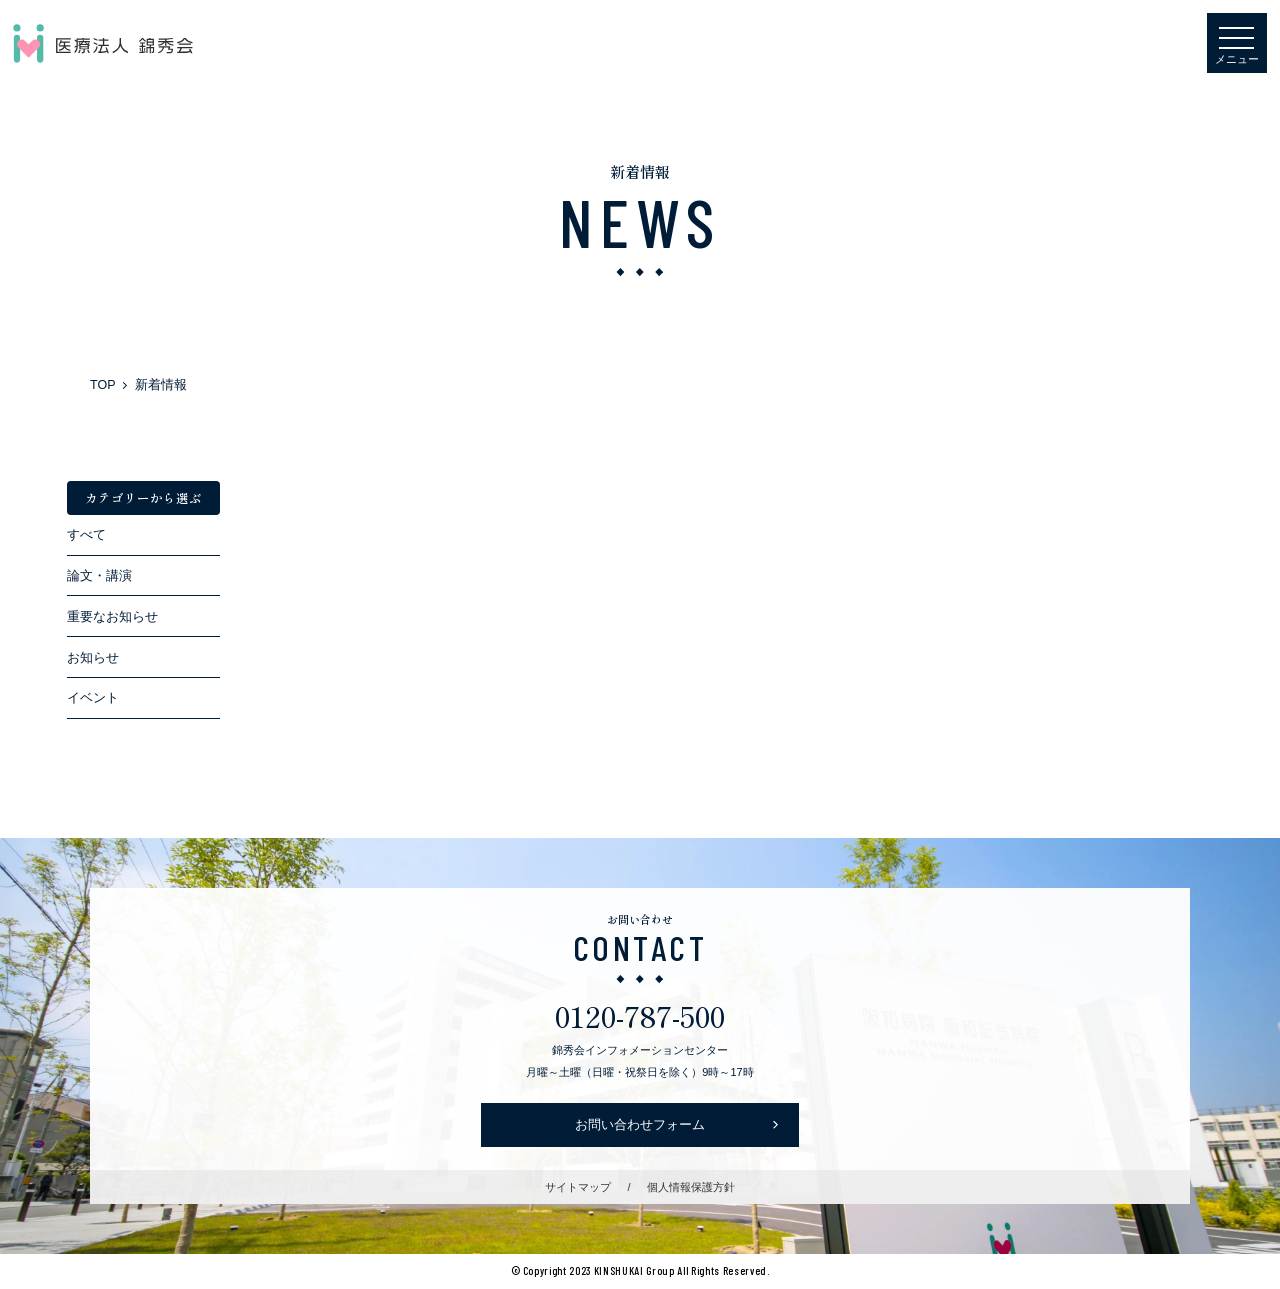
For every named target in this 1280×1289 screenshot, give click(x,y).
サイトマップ (578, 1187)
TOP (102, 385)
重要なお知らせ (112, 617)
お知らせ (93, 658)
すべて (86, 535)
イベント (93, 698)
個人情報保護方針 (691, 1187)
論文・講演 (99, 576)
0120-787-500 (640, 1015)
